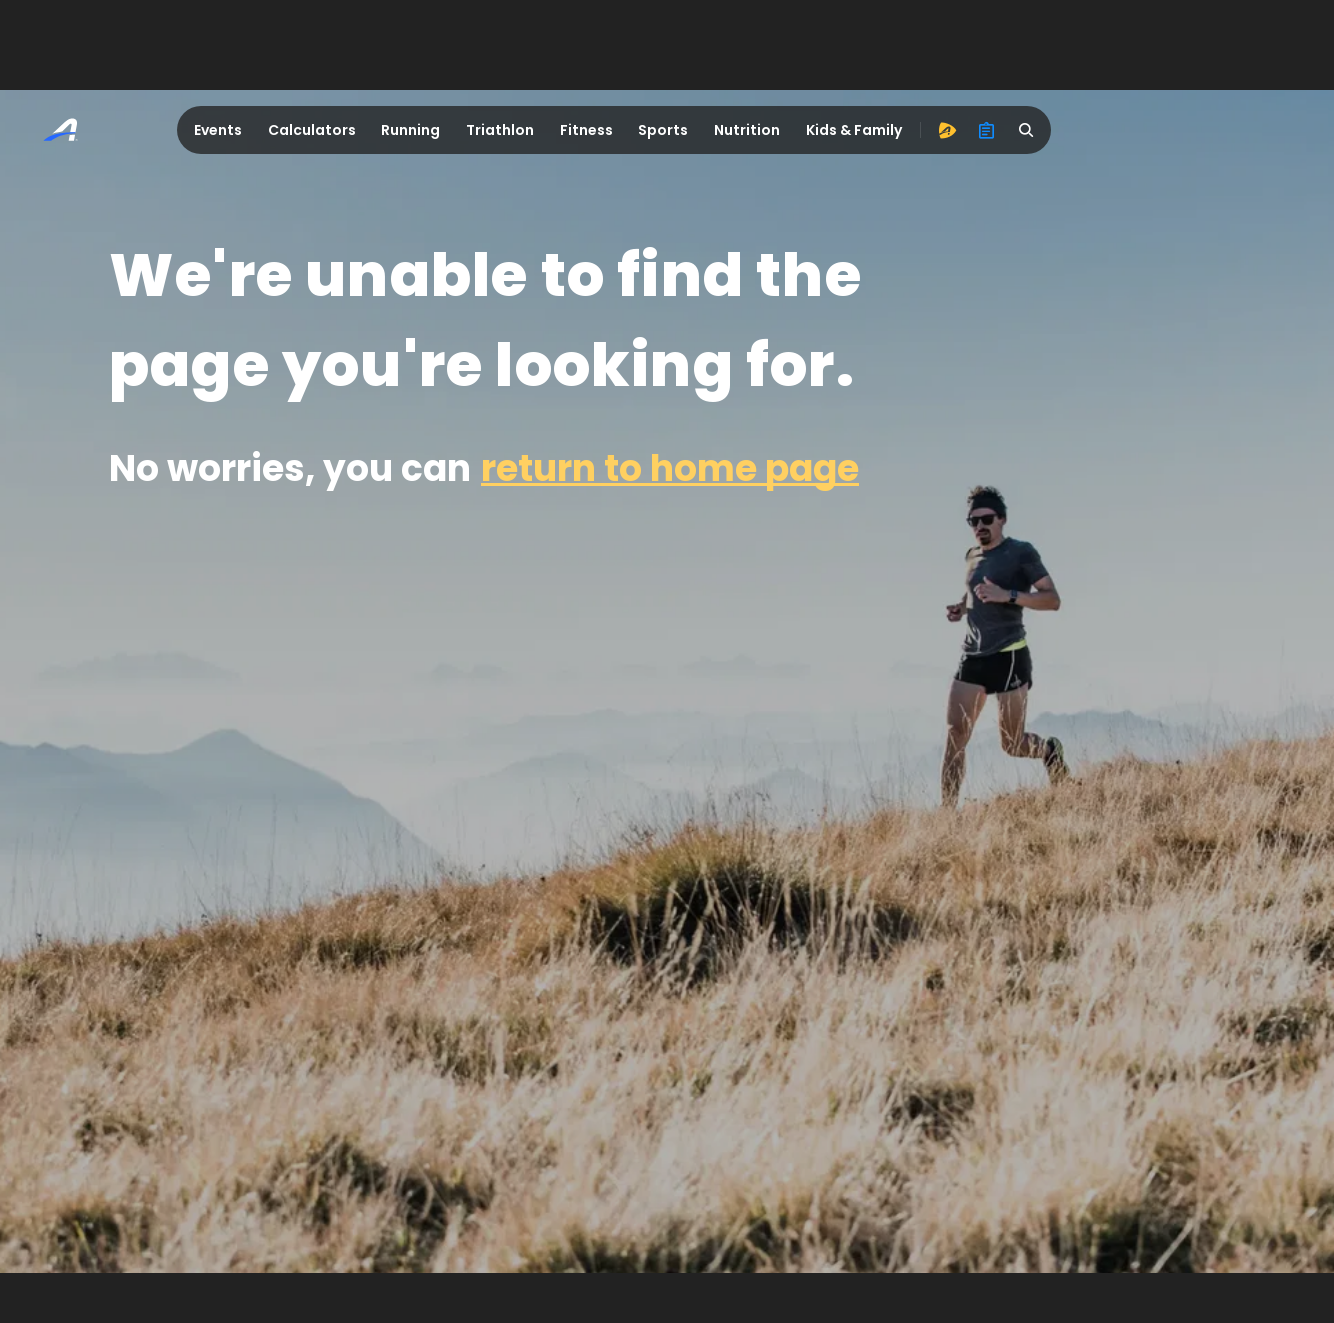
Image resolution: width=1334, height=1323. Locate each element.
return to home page (670, 468)
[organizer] (987, 130)
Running (410, 130)
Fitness (586, 130)
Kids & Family (854, 130)
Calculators (312, 130)
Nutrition (747, 130)
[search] (1027, 130)
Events (218, 130)
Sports (663, 130)
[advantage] (947, 130)
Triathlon (500, 130)
